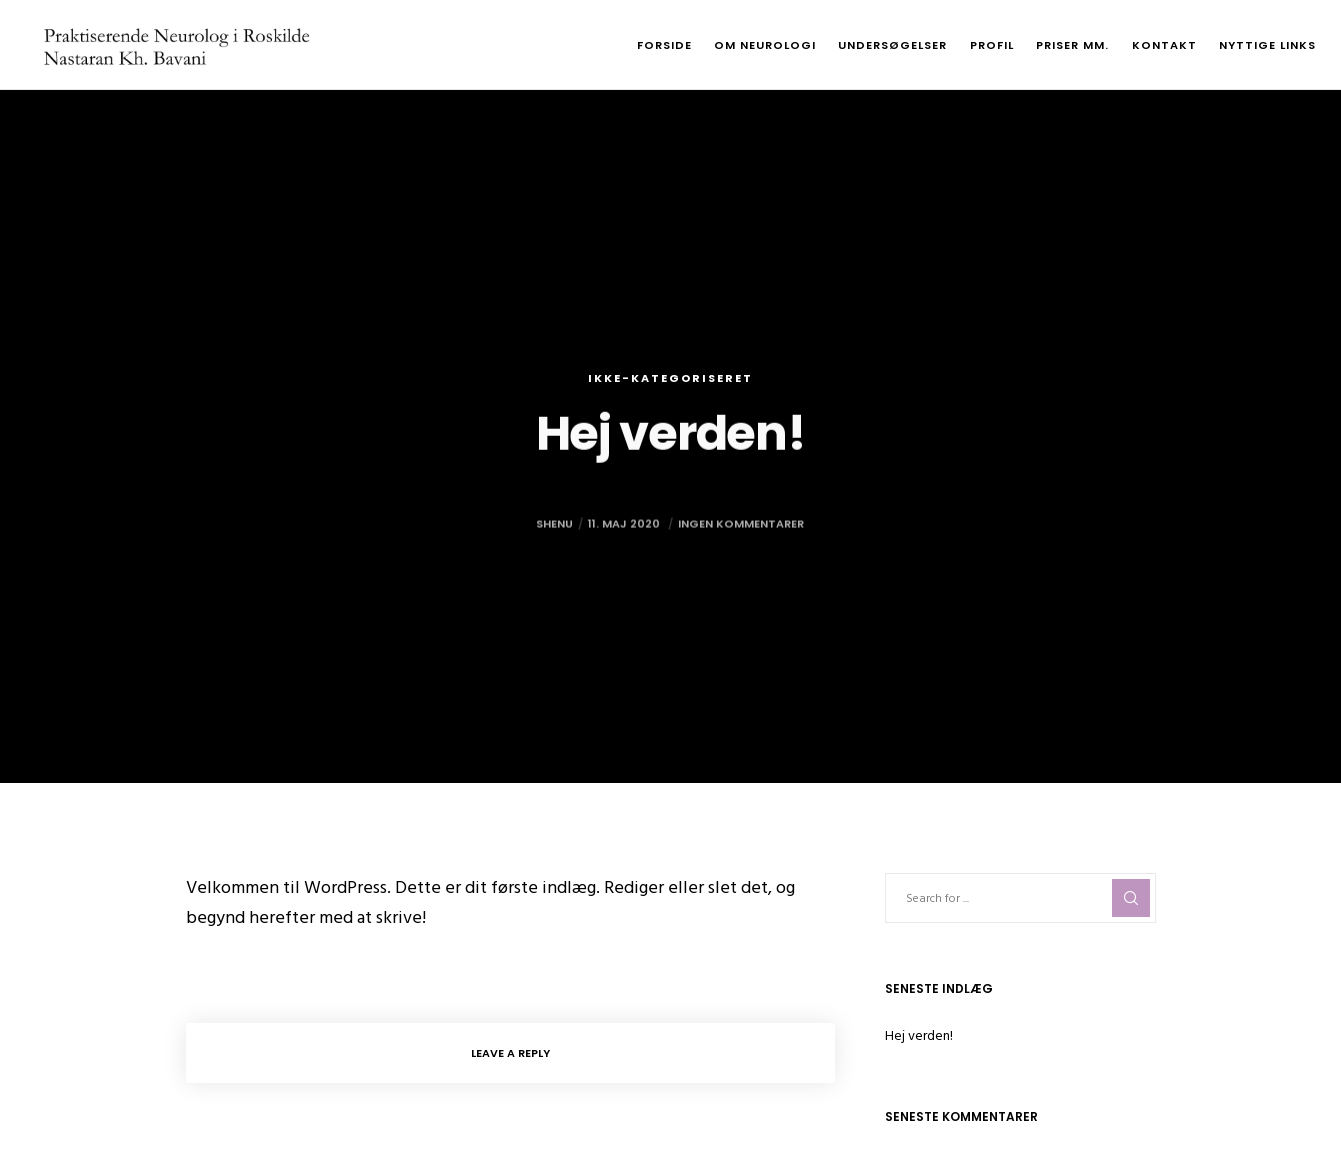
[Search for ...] (1020, 898)
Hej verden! (919, 1035)
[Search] (1131, 898)
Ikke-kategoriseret (670, 378)
